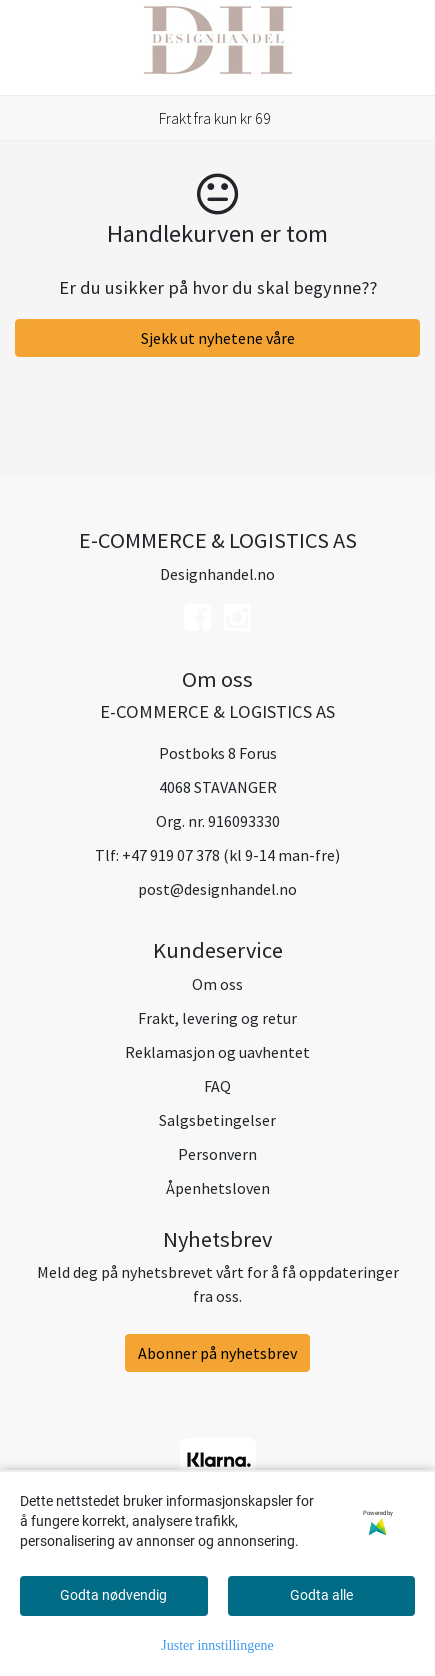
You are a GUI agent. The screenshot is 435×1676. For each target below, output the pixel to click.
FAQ (217, 1086)
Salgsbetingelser (217, 1120)
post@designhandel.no (217, 889)
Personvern (217, 1154)
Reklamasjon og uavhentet (217, 1052)
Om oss (217, 984)
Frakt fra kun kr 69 (215, 118)
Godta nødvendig (113, 1595)
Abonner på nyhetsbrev (217, 1353)
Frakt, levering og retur (217, 1018)
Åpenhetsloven (218, 1188)
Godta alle (321, 1595)
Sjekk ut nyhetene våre (218, 338)
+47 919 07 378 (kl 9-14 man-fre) (231, 855)
